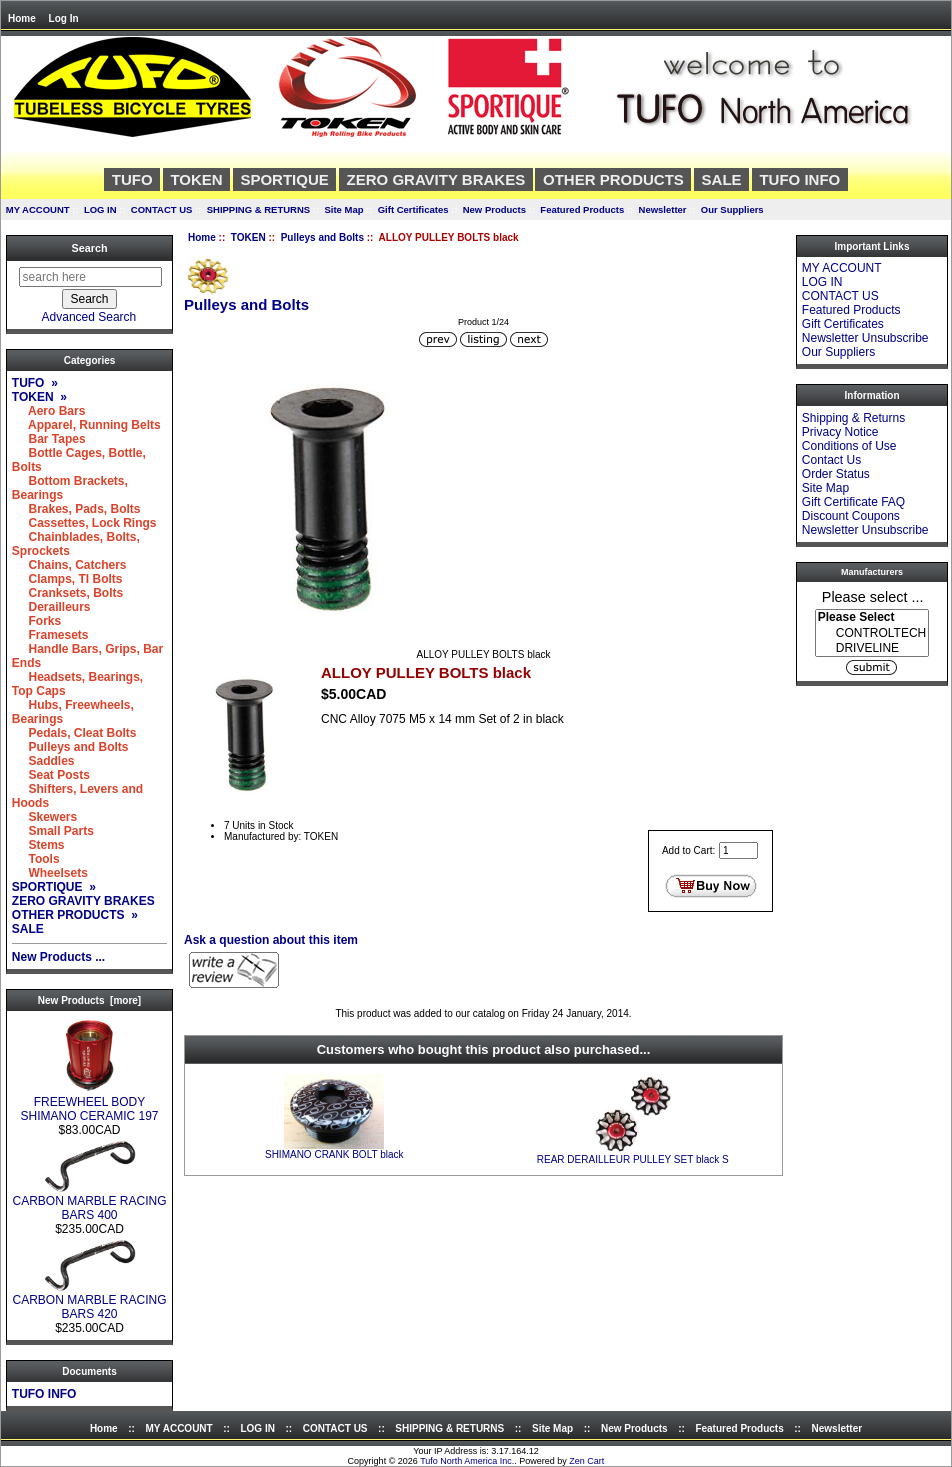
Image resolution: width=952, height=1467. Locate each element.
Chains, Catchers (69, 565)
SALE (722, 179)
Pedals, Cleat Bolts (74, 733)
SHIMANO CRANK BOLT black (334, 1154)
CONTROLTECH (872, 633)
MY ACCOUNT (38, 209)
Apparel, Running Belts (86, 425)
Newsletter (663, 209)
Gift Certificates (413, 209)
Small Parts (53, 831)
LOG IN (100, 209)
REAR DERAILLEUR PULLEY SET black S (633, 1159)
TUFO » (35, 383)
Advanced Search (89, 317)
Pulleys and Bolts (322, 237)
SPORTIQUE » (54, 887)
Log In (64, 18)
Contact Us (831, 460)
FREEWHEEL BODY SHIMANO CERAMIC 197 (89, 1103)
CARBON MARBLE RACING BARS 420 (89, 1301)
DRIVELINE (872, 648)
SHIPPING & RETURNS (258, 209)
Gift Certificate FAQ (853, 502)
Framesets (50, 635)
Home (22, 18)
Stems (38, 845)
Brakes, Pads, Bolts (76, 509)
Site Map (343, 209)
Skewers (44, 817)
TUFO (132, 179)
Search (89, 248)
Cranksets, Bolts (67, 593)
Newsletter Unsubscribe (865, 338)
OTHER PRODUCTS (613, 179)
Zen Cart (586, 1461)
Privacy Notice (840, 432)
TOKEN (248, 237)
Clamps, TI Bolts (67, 579)
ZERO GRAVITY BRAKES (436, 179)
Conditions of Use (849, 446)
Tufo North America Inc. (467, 1461)
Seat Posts (51, 775)
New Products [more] (89, 1000)
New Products (494, 209)
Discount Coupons (851, 516)
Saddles (43, 761)
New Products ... (58, 957)
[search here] (90, 277)
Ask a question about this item (271, 940)
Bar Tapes (49, 439)
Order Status (836, 474)
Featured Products (582, 209)
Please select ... (873, 596)
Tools (36, 859)
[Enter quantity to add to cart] (738, 850)
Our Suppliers (732, 209)
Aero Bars (49, 411)
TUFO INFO (799, 179)
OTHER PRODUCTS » (75, 915)
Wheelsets (50, 873)
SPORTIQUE (284, 179)
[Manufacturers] (872, 633)
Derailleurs (51, 607)
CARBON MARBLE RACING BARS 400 (89, 1202)
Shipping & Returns (853, 418)
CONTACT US (162, 209)
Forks (36, 621)
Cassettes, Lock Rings (84, 523)
